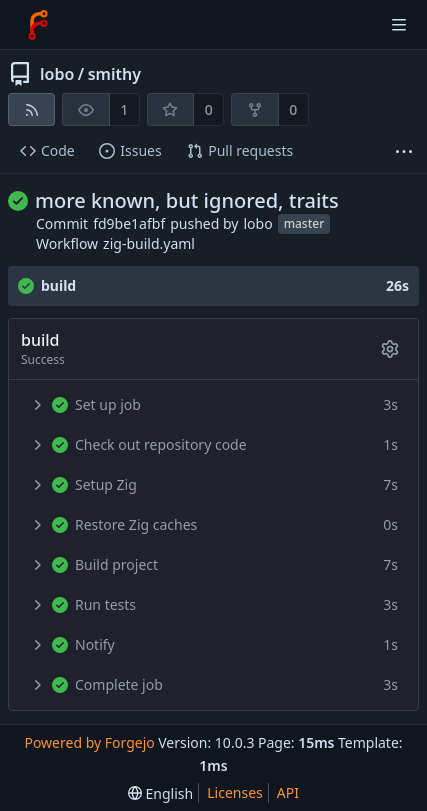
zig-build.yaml (149, 243)
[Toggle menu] (399, 25)
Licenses (235, 792)
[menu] (160, 793)
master (304, 224)
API (288, 792)
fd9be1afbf (129, 223)
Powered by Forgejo (89, 742)
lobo (57, 74)
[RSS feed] (31, 109)
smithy (114, 74)
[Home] (38, 25)
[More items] (404, 151)
